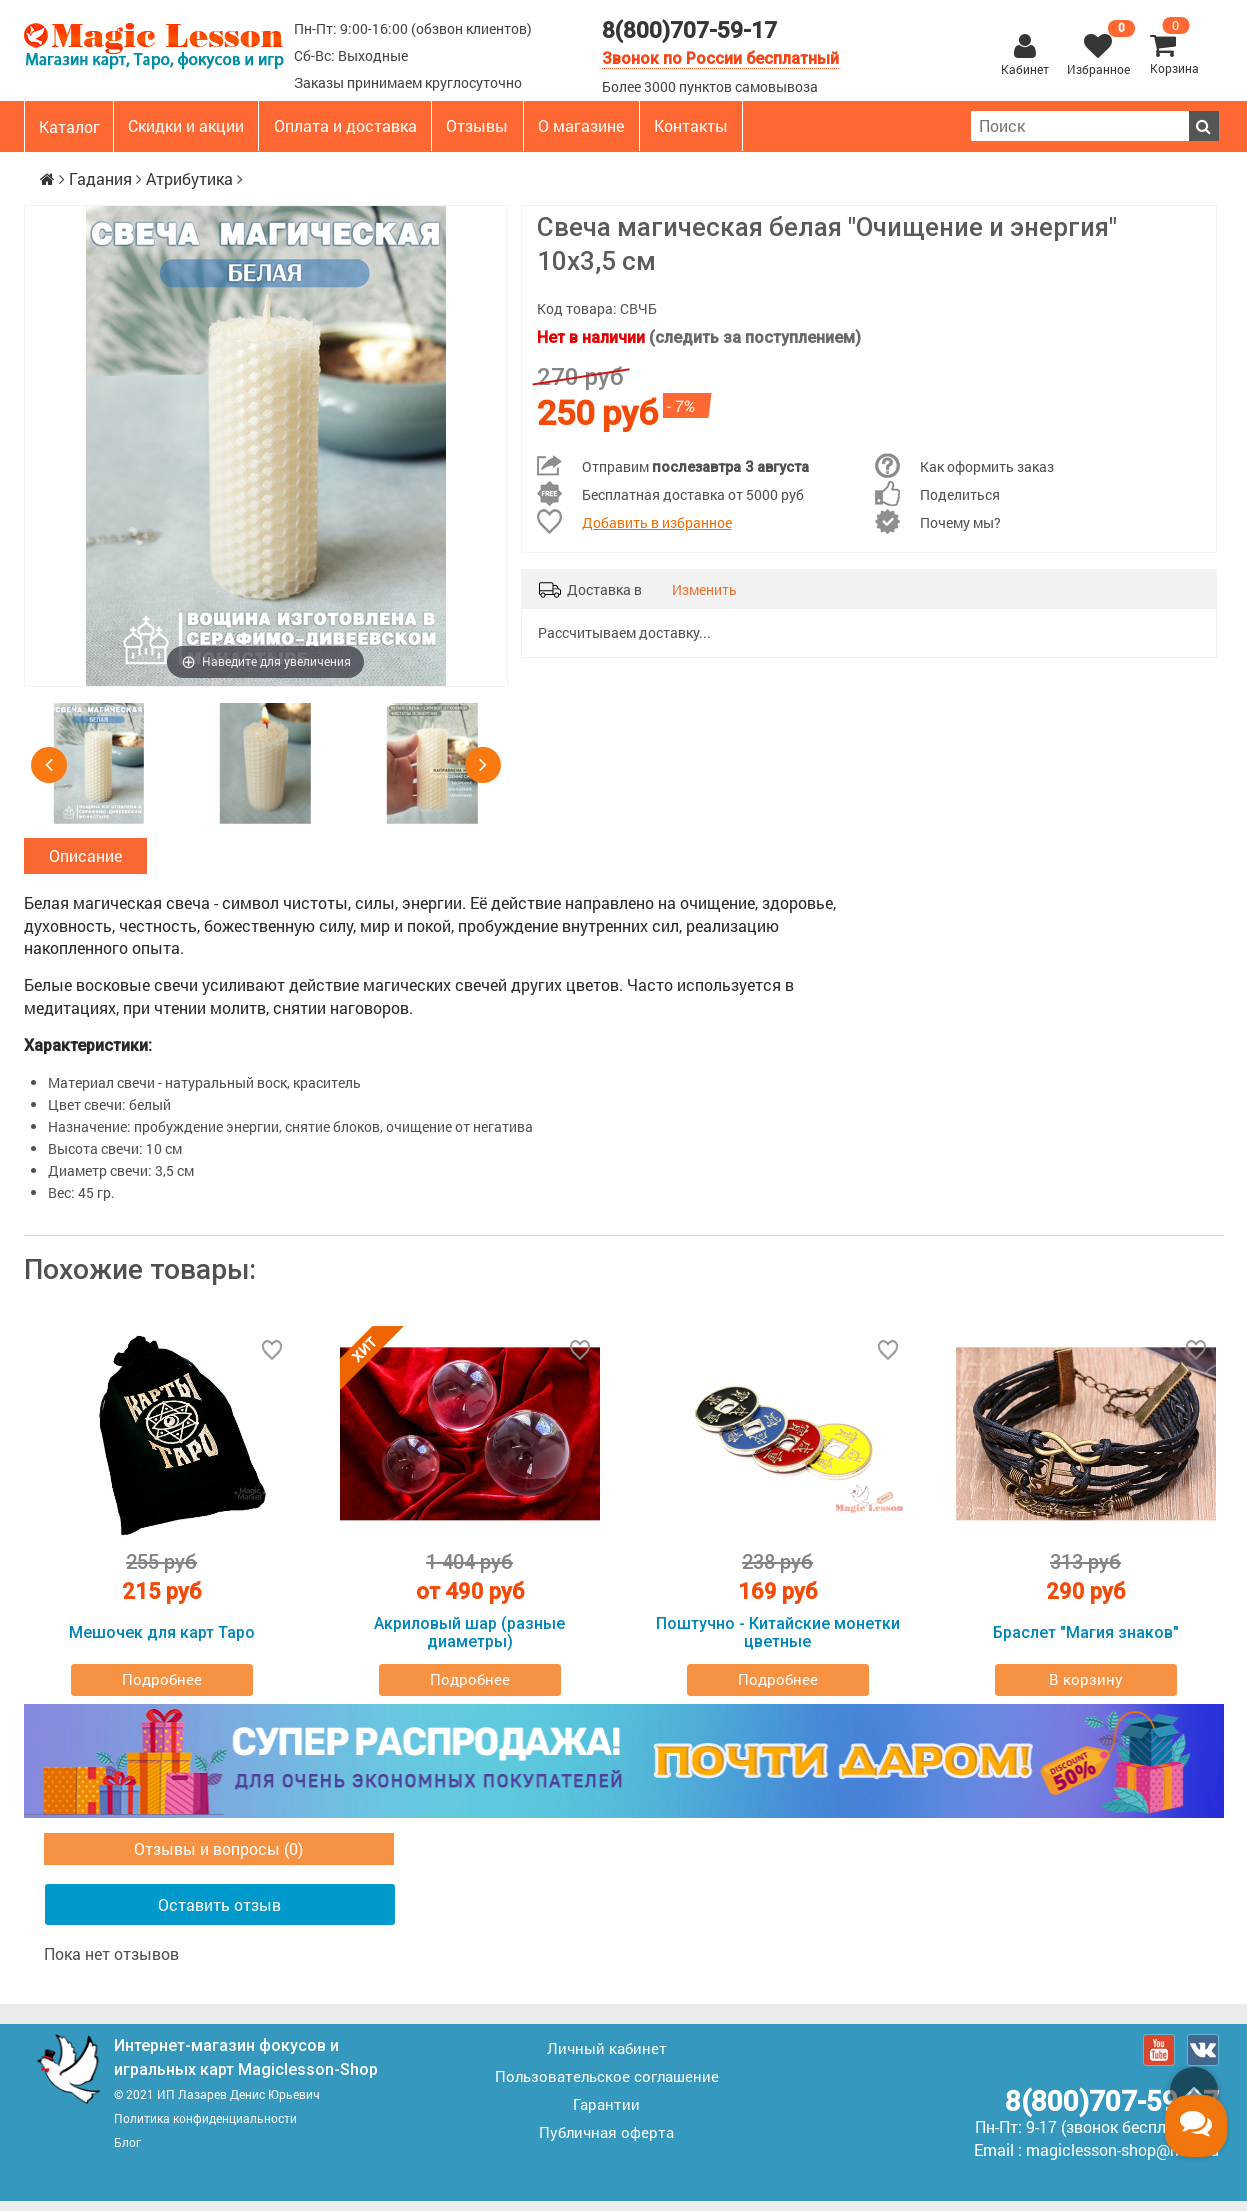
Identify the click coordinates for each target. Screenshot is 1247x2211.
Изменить (704, 589)
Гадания (100, 178)
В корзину (1086, 1689)
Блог (127, 2152)
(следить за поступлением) (755, 337)
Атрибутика (189, 178)
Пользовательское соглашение (607, 2086)
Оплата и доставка (345, 125)
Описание (85, 860)
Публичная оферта (606, 2142)
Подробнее (162, 1689)
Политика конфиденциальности (205, 2128)
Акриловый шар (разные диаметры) (469, 1642)
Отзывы (477, 125)
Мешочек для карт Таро (162, 1642)
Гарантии (606, 2114)
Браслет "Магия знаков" (1086, 1642)
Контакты (691, 125)
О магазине (581, 125)
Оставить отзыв (219, 1914)
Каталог (69, 126)
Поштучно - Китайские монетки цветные (778, 1642)
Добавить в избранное (657, 522)
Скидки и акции (186, 125)
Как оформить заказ (987, 466)
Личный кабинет (607, 2058)
